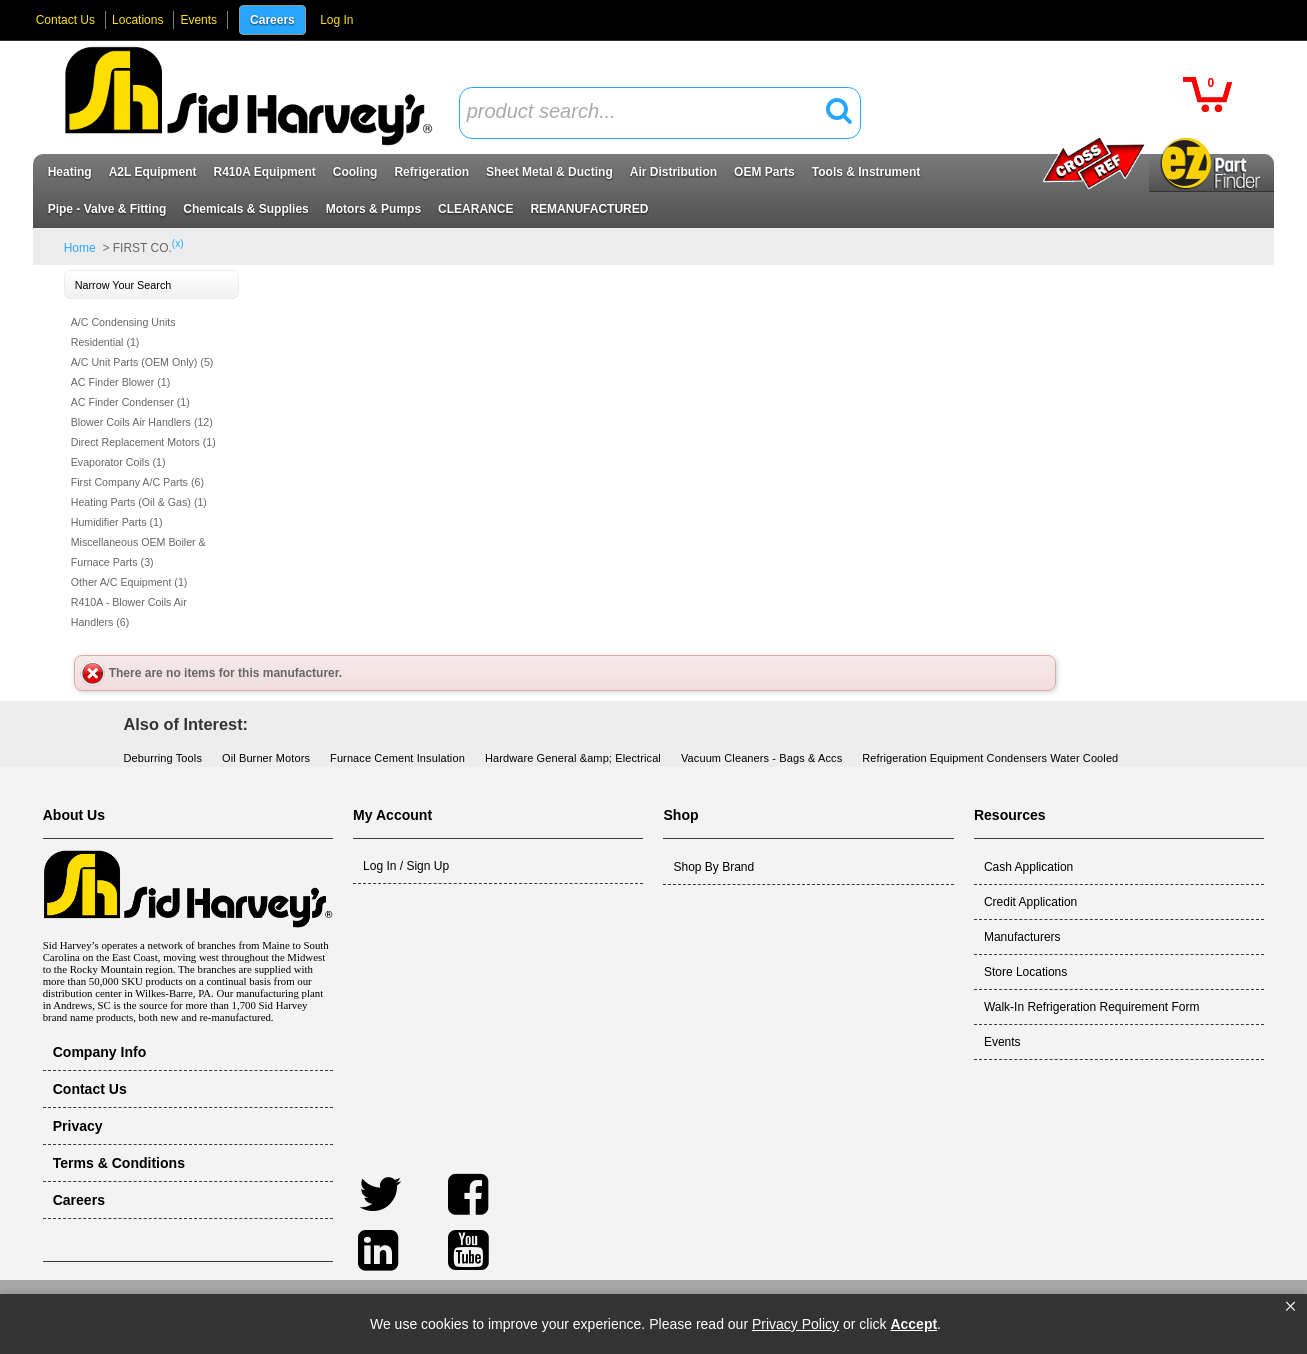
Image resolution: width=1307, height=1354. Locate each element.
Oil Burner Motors (266, 758)
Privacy (78, 1126)
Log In (336, 20)
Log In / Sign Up (406, 866)
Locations (137, 20)
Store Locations (1025, 972)
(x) (178, 243)
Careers (272, 20)
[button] (1290, 1307)
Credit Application (1030, 902)
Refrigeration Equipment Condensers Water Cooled (990, 758)
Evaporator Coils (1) (118, 462)
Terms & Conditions (119, 1163)
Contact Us (65, 20)
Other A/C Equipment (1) (129, 582)
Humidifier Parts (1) (117, 522)
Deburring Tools (163, 758)
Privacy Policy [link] (795, 1324)
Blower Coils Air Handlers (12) (142, 422)
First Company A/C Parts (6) (137, 482)
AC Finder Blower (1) (121, 382)
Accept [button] (913, 1324)
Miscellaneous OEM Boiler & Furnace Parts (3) (138, 552)
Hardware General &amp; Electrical (573, 758)
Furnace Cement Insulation (397, 758)
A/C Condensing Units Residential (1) (123, 332)
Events (198, 20)
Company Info (100, 1052)
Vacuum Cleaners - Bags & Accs (761, 758)
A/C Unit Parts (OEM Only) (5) (142, 362)
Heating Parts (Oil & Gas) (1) (139, 502)
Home (80, 248)
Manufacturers (1022, 937)
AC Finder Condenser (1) (130, 402)
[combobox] (660, 113)
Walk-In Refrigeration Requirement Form (1092, 1007)
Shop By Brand (713, 867)
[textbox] (649, 112)
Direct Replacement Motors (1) (143, 442)
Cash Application (1028, 867)
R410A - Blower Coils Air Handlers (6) (129, 612)
